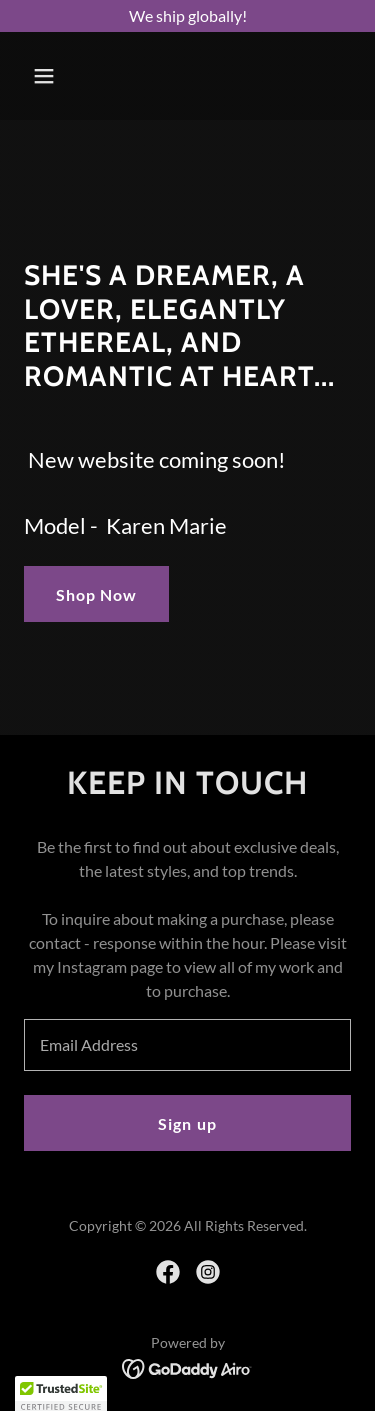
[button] (61, 76)
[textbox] (187, 1045)
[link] (168, 1272)
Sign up (187, 1123)
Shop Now (96, 594)
